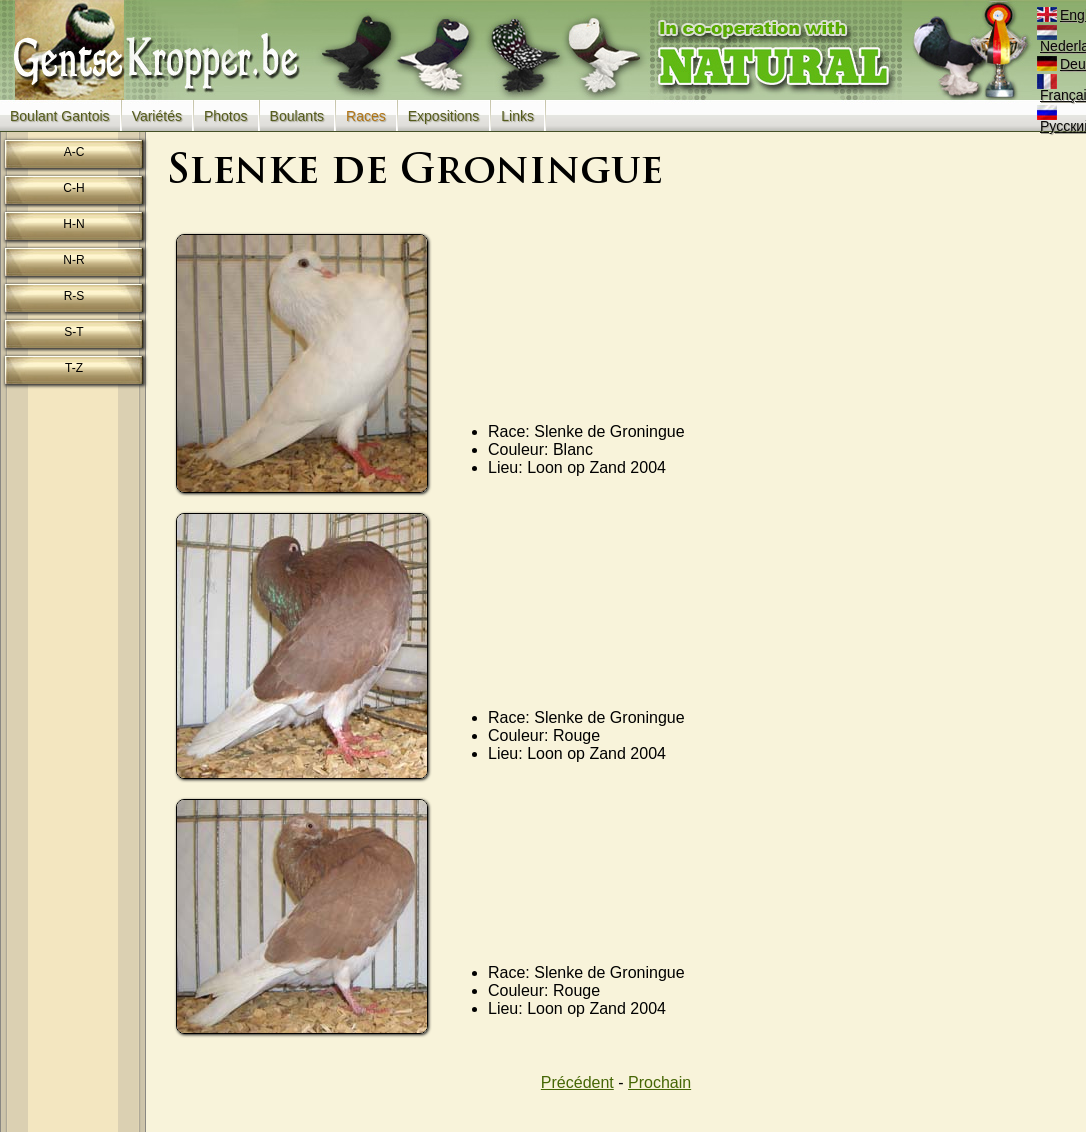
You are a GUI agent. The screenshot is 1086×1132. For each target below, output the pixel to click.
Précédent (577, 1082)
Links (517, 116)
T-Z (74, 368)
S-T (73, 332)
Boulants (297, 116)
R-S (74, 296)
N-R (73, 260)
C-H (73, 188)
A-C (74, 152)
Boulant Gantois (60, 116)
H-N (73, 224)
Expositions (444, 116)
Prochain (659, 1082)
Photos (226, 116)
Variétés (157, 116)
